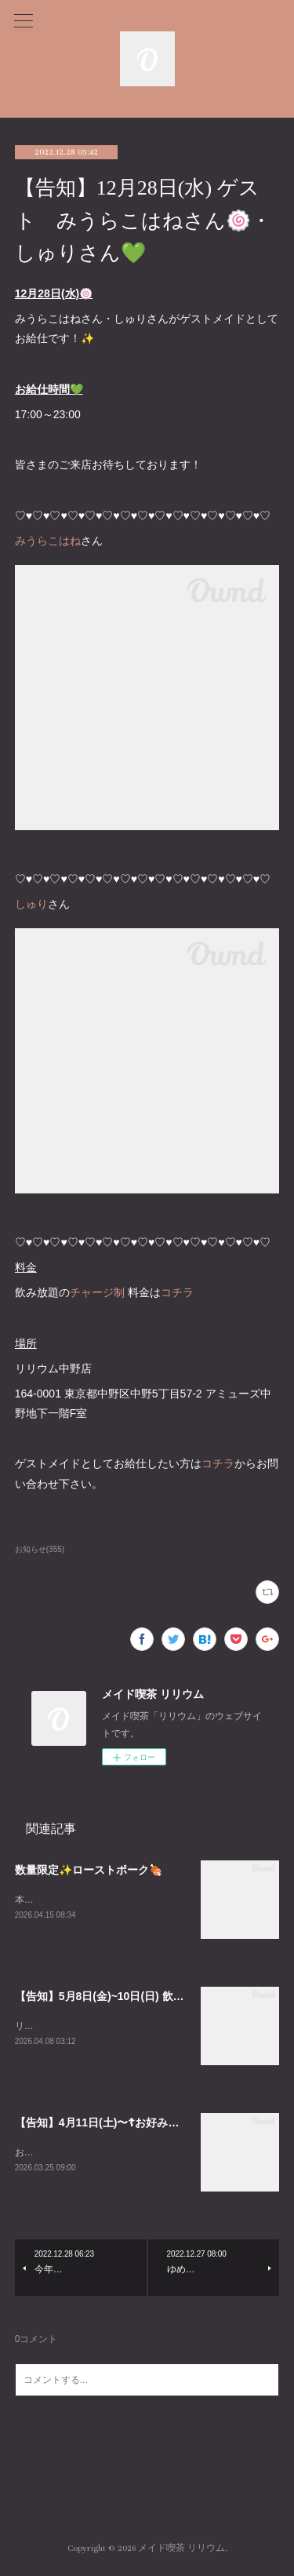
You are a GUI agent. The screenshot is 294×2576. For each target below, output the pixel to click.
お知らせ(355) (39, 1549)
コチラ (177, 1292)
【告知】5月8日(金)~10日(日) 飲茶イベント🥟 (128, 1997)
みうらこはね (48, 540)
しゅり (31, 904)
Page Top (147, 2488)
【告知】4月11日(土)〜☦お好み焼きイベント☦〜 (133, 2124)
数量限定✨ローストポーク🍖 (88, 1870)
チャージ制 (97, 1292)
